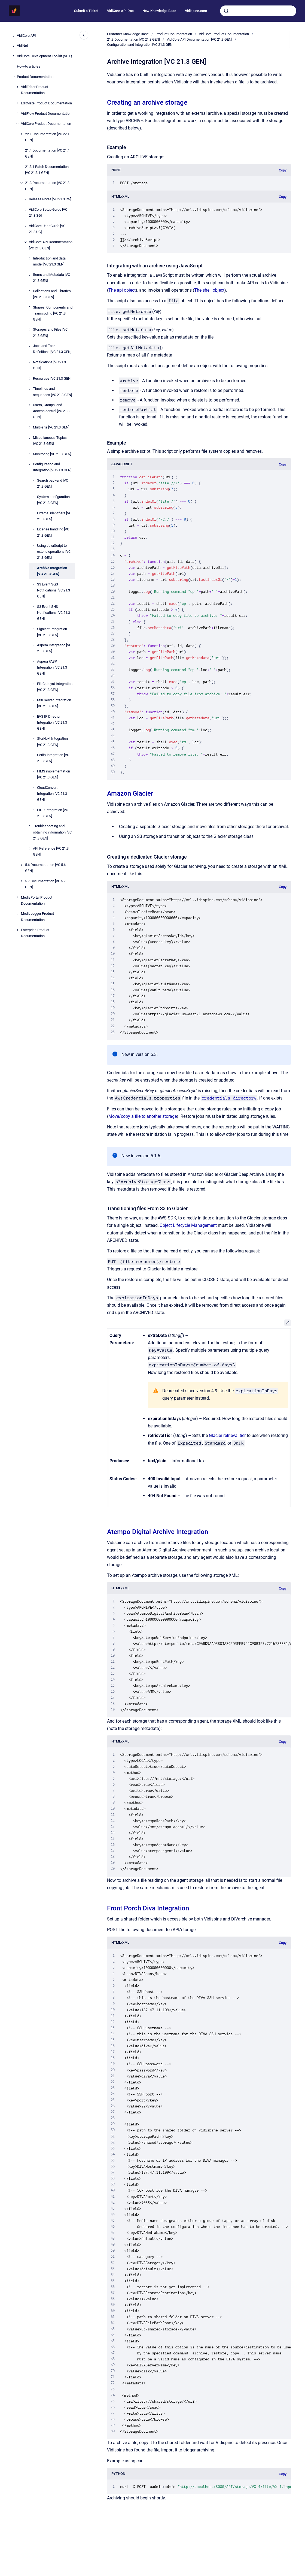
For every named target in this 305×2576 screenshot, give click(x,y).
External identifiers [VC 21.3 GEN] (54, 516)
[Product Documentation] (13, 76)
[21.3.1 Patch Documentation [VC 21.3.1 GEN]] (21, 166)
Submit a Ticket (86, 11)
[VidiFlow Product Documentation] (17, 113)
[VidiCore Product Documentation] (17, 124)
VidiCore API (26, 36)
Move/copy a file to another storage (142, 1116)
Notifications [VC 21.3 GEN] (49, 365)
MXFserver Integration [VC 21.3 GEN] (54, 703)
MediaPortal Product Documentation (36, 900)
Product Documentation (35, 77)
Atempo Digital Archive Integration (157, 1532)
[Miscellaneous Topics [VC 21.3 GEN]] (30, 438)
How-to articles (28, 66)
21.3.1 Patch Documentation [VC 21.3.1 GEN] (47, 170)
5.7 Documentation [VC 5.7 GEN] (45, 884)
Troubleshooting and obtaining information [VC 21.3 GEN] (52, 832)
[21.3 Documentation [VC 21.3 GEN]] (21, 183)
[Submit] (226, 11)
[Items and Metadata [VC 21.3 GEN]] (30, 275)
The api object (122, 290)
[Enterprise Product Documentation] (17, 930)
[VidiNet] (13, 46)
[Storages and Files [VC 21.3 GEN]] (30, 329)
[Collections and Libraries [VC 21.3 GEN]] (30, 291)
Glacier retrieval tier (227, 1435)
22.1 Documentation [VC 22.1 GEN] (47, 137)
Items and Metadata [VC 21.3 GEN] (51, 278)
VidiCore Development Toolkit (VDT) (44, 56)
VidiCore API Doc (120, 11)
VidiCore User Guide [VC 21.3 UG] (47, 229)
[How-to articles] (13, 66)
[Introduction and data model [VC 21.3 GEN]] (30, 258)
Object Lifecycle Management (188, 1225)
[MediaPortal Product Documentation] (17, 897)
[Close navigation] (84, 35)
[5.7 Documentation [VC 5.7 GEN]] (21, 881)
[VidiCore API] (13, 36)
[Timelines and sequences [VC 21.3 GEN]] (30, 388)
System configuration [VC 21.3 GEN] (53, 500)
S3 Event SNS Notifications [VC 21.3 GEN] (53, 613)
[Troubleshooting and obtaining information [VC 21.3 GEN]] (30, 826)
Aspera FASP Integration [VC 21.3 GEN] (52, 667)
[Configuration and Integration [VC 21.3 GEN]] (30, 464)
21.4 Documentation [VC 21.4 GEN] (47, 153)
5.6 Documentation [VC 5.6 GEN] (45, 868)
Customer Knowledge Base (128, 34)
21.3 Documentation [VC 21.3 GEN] (47, 186)
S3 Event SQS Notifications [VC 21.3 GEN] (53, 590)
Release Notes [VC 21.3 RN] (50, 199)
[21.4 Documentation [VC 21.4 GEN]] (21, 150)
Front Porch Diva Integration (148, 1908)
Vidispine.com (196, 11)
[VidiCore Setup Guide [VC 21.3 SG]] (25, 209)
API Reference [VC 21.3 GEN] (51, 851)
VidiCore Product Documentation (46, 124)
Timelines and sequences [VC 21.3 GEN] (52, 391)
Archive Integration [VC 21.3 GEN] (52, 571)
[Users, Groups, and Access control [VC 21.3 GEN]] (30, 405)
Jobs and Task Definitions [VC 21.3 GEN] (52, 349)
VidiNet (22, 46)
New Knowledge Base (159, 11)
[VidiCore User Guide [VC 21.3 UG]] (25, 226)
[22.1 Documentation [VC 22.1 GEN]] (21, 134)
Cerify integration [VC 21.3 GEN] (53, 758)
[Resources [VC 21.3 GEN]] (30, 378)
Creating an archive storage (147, 102)
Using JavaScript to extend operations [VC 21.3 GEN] (54, 551)
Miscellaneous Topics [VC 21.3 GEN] (50, 441)
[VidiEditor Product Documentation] (17, 87)
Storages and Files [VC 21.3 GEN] (50, 332)
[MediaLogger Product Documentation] (17, 913)
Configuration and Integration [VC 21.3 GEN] (52, 467)
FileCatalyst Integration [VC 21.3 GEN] (54, 687)
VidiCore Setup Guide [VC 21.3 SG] (48, 212)
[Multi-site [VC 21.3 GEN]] (30, 427)
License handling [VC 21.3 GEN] (53, 532)
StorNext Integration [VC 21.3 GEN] (52, 741)
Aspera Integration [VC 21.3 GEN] (54, 648)
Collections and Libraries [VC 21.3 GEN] (52, 294)
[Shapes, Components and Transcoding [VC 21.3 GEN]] (30, 307)
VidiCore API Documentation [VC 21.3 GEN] (50, 245)
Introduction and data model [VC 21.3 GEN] (49, 261)
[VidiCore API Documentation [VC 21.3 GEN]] (25, 242)
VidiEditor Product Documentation (34, 90)
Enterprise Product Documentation (35, 933)
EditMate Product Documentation (46, 103)
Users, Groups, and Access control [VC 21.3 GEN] (51, 411)
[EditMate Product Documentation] (17, 103)
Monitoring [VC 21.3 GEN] (52, 454)
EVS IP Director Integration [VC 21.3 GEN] (52, 722)
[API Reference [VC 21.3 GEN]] (30, 848)
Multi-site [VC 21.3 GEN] (51, 427)
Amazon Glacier (130, 793)
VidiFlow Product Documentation (46, 113)
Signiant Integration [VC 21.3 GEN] (52, 632)
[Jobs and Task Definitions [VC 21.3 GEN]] (30, 346)
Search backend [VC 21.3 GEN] (52, 483)
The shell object (209, 290)
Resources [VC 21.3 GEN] (52, 378)
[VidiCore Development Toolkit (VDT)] (13, 56)
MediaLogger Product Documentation (37, 916)
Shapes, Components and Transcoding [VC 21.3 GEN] (52, 313)
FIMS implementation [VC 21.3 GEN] (53, 774)
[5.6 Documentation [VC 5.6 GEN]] (21, 865)
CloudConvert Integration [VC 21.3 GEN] (52, 794)
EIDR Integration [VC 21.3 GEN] (52, 813)
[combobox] (258, 11)
